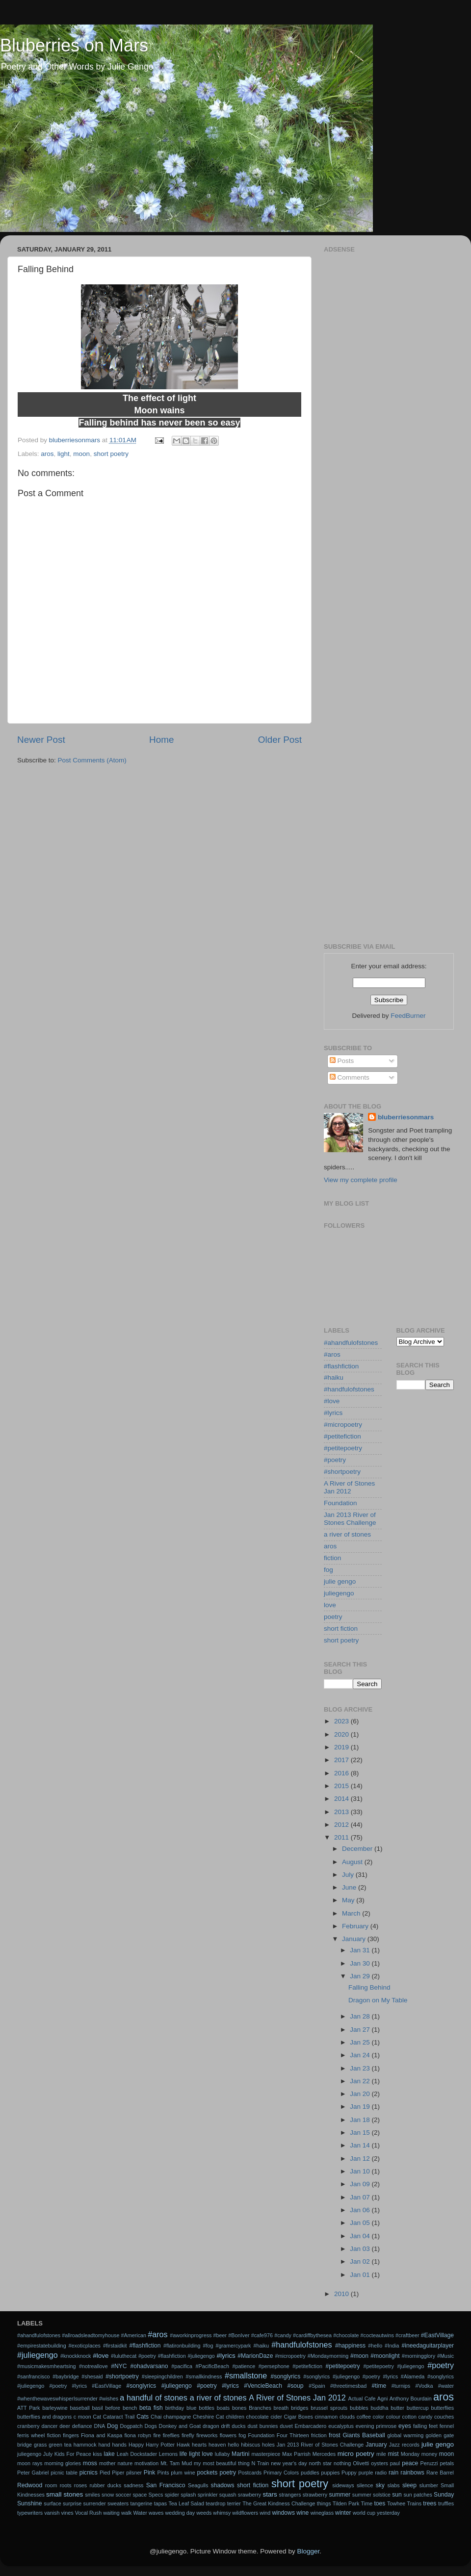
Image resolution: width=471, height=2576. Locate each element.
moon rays (29, 2463)
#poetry (335, 1460)
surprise (72, 2503)
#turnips (401, 2386)
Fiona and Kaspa (101, 2435)
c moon (82, 2417)
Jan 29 (360, 1976)
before (113, 2408)
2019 (342, 1747)
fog (328, 1569)
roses (80, 2485)
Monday (410, 2454)
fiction (332, 1558)
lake (109, 2453)
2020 (342, 1734)
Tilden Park (346, 2503)
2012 (342, 1824)
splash (188, 2495)
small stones (64, 2494)
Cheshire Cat (208, 2417)
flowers (228, 2435)
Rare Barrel (440, 2472)
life (183, 2453)
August (353, 1862)
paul (395, 2463)
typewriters (30, 2513)
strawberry (315, 2495)
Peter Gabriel (33, 2472)
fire (156, 2435)
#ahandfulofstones (351, 1342)
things (324, 2503)
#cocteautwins (377, 2335)
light (63, 453)
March (352, 1913)
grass (40, 2445)
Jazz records (404, 2445)
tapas (160, 2503)
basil (97, 2408)
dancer (49, 2426)
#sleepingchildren (162, 2376)
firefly (188, 2435)
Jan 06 (360, 2210)
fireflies (171, 2435)
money (429, 2454)
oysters (379, 2463)
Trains (414, 2503)
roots (66, 2485)
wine (302, 2512)
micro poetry (356, 2453)
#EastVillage (437, 2335)
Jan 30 (360, 1963)
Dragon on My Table (378, 2000)
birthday (174, 2408)
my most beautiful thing (222, 2463)
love (330, 1605)
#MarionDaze (255, 2355)
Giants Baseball (363, 2435)
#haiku (333, 1377)
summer (339, 2494)
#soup (295, 2385)
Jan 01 (360, 2274)
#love (332, 1401)
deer (64, 2426)
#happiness (350, 2345)
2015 (342, 1786)
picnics (88, 2472)
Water (140, 2513)
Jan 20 (360, 2093)
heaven (217, 2445)
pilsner (134, 2472)
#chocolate (346, 2335)
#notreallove (93, 2366)
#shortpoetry (342, 1471)
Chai (156, 2417)
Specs (155, 2495)
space (139, 2495)
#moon (359, 2355)
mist (393, 2453)
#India (392, 2346)
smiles (92, 2495)
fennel (447, 2426)
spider (172, 2495)
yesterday (388, 2513)
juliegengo (339, 1593)
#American (133, 2335)
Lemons (168, 2454)
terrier (234, 2503)
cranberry (28, 2426)
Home (161, 739)
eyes (404, 2426)
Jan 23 (360, 2068)
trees (429, 2503)
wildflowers (245, 2513)
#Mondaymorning (328, 2356)
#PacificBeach (212, 2366)
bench (130, 2408)
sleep (409, 2485)
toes (379, 2503)
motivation (146, 2463)
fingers (70, 2435)
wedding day (180, 2513)
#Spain (317, 2386)
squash (227, 2495)
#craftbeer (407, 2335)
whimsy (222, 2513)
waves (156, 2513)
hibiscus (250, 2445)
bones (239, 2408)
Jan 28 (360, 2016)
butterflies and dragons (44, 2417)
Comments (349, 1077)
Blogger (308, 2551)
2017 (342, 1760)
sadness (133, 2485)
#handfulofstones (349, 1389)
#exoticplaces (85, 2346)
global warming (405, 2435)
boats (223, 2408)
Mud (187, 2463)
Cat (97, 2417)
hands (119, 2445)
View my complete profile (360, 1180)
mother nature (115, 2463)
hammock (85, 2445)
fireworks (206, 2435)
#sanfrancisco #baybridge (48, 2376)
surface (52, 2503)
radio (381, 2472)
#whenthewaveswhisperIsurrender (57, 2398)
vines (67, 2513)
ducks (238, 2426)
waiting (111, 2513)
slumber (428, 2485)
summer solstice (371, 2495)
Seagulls (198, 2485)
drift (225, 2426)
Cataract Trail (119, 2417)
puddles (310, 2472)
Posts (342, 1060)
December (358, 1848)
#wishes (108, 2398)
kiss (97, 2454)
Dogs (151, 2426)
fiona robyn (137, 2435)
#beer (220, 2335)
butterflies (442, 2408)
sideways (343, 2485)
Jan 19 (360, 2106)
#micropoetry (343, 1424)
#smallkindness (203, 2376)
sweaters (118, 2503)
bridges (299, 2408)
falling (420, 2426)
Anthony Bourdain (411, 2398)
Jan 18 (360, 2119)
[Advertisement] (389, 317)
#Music (445, 2356)
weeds (203, 2513)
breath (281, 2408)
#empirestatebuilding (41, 2346)
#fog (208, 2346)
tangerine (142, 2503)
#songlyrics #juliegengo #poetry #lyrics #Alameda (363, 2376)
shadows (223, 2485)
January (354, 1939)
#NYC (119, 2366)
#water (446, 2386)
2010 (342, 2294)
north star (320, 2463)
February (356, 1926)
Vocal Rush (88, 2513)
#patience (243, 2366)
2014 (342, 1798)
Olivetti (361, 2463)
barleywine (55, 2408)
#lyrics (333, 1412)
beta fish (151, 2407)
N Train (260, 2463)
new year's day (289, 2463)
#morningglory (418, 2356)
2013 (342, 1812)
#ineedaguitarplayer (427, 2345)
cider (276, 2417)
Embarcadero (311, 2426)
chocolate (257, 2417)
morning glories (62, 2463)
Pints (163, 2472)
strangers (290, 2495)
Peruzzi (429, 2463)
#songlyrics (286, 2376)
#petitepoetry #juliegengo (393, 2366)
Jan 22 (360, 2081)
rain (393, 2472)
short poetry (111, 453)
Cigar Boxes (298, 2417)
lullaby (222, 2454)
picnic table (64, 2472)
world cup (364, 2513)
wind (265, 2513)
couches (444, 2417)
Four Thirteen (293, 2435)
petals (447, 2463)
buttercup (418, 2408)
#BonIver (238, 2335)
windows (283, 2512)
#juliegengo (37, 2354)
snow (108, 2495)
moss (90, 2463)
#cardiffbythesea (312, 2335)
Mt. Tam (170, 2463)
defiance (82, 2426)
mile (381, 2454)
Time (367, 2503)
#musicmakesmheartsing (46, 2366)
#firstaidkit (115, 2346)
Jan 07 (360, 2197)
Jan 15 (360, 2132)
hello (233, 2445)
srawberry (249, 2495)
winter (343, 2512)
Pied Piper (112, 2472)
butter (397, 2408)
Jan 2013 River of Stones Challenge (350, 1518)
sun (397, 2494)
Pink (150, 2472)
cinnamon (326, 2417)
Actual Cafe (361, 2398)
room (51, 2485)
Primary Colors (281, 2472)
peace (410, 2463)
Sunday (444, 2494)
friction (319, 2435)
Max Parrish (296, 2454)
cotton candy (417, 2417)
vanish (51, 2513)
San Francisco (165, 2485)
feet (433, 2426)
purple (365, 2472)
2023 (342, 1721)
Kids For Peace (72, 2454)
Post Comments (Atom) (92, 760)
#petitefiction (342, 1436)
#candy (282, 2335)
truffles (446, 2503)
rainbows (412, 2472)
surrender (94, 2503)
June (350, 1887)
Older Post (280, 739)
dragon (211, 2426)
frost (334, 2435)
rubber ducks (105, 2485)
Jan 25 (360, 2042)
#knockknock (75, 2356)
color (378, 2417)
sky (380, 2485)
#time (379, 2385)
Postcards (250, 2472)
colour (393, 2417)
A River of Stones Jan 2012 (349, 1487)
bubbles (359, 2408)
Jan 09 (360, 2184)
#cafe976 (262, 2335)
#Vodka (424, 2386)
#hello (375, 2346)
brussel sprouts (329, 2408)
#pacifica (181, 2366)
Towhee (396, 2503)
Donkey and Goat (180, 2426)
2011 (342, 1837)
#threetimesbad (348, 2386)
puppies (330, 2472)
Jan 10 (360, 2171)
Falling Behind (369, 1987)
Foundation (340, 1503)
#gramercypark (233, 2346)
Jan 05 (360, 2222)
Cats (142, 2416)
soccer (123, 2495)
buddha (379, 2408)
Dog (112, 2426)
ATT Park (28, 2408)
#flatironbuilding (182, 2346)
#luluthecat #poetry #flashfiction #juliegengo (163, 2356)
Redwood (29, 2485)
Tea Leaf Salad (186, 2503)
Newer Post (41, 739)
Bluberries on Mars (74, 45)
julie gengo (340, 1581)
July (349, 1874)
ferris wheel (31, 2435)
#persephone (274, 2366)
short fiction (341, 1628)
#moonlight (384, 2355)
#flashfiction (341, 1366)
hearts (199, 2445)
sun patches (417, 2495)
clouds (347, 2417)
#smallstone (246, 2375)
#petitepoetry (343, 1448)
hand (104, 2445)
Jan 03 (360, 2248)
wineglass (322, 2513)
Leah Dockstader (137, 2454)
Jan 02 (360, 2261)
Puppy (349, 2472)
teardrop (215, 2503)
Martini (240, 2453)
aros (47, 453)
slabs (393, 2485)
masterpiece (265, 2454)
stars (269, 2494)
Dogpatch (131, 2426)
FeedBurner (408, 1015)
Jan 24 (360, 2055)
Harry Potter (160, 2445)
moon (81, 453)
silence (365, 2485)
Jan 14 (360, 2145)
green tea (60, 2445)
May (349, 1900)
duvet (286, 2426)
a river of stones (347, 1534)
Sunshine (29, 2503)
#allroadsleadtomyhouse (90, 2335)
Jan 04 (360, 2236)
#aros (332, 1354)
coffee (364, 2417)
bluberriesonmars (406, 1117)
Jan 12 (360, 2158)
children (235, 2417)
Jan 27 (360, 2029)
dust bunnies (262, 2426)
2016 (342, 1773)
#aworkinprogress (190, 2335)
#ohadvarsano (149, 2366)
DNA (99, 2426)
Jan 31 (360, 1950)
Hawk (183, 2445)
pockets (207, 2472)
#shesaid (92, 2376)
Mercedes (324, 2454)
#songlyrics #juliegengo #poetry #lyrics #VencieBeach (204, 2385)
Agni (382, 2398)
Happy (136, 2445)
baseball (80, 2408)
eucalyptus (341, 2426)
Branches (260, 2408)
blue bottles (200, 2408)
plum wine (183, 2472)
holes (268, 2445)
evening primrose (376, 2426)
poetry (333, 1616)
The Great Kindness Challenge (278, 2503)
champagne (177, 2417)
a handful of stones (153, 2397)
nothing (342, 2463)
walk (126, 2513)
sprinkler (208, 2495)
